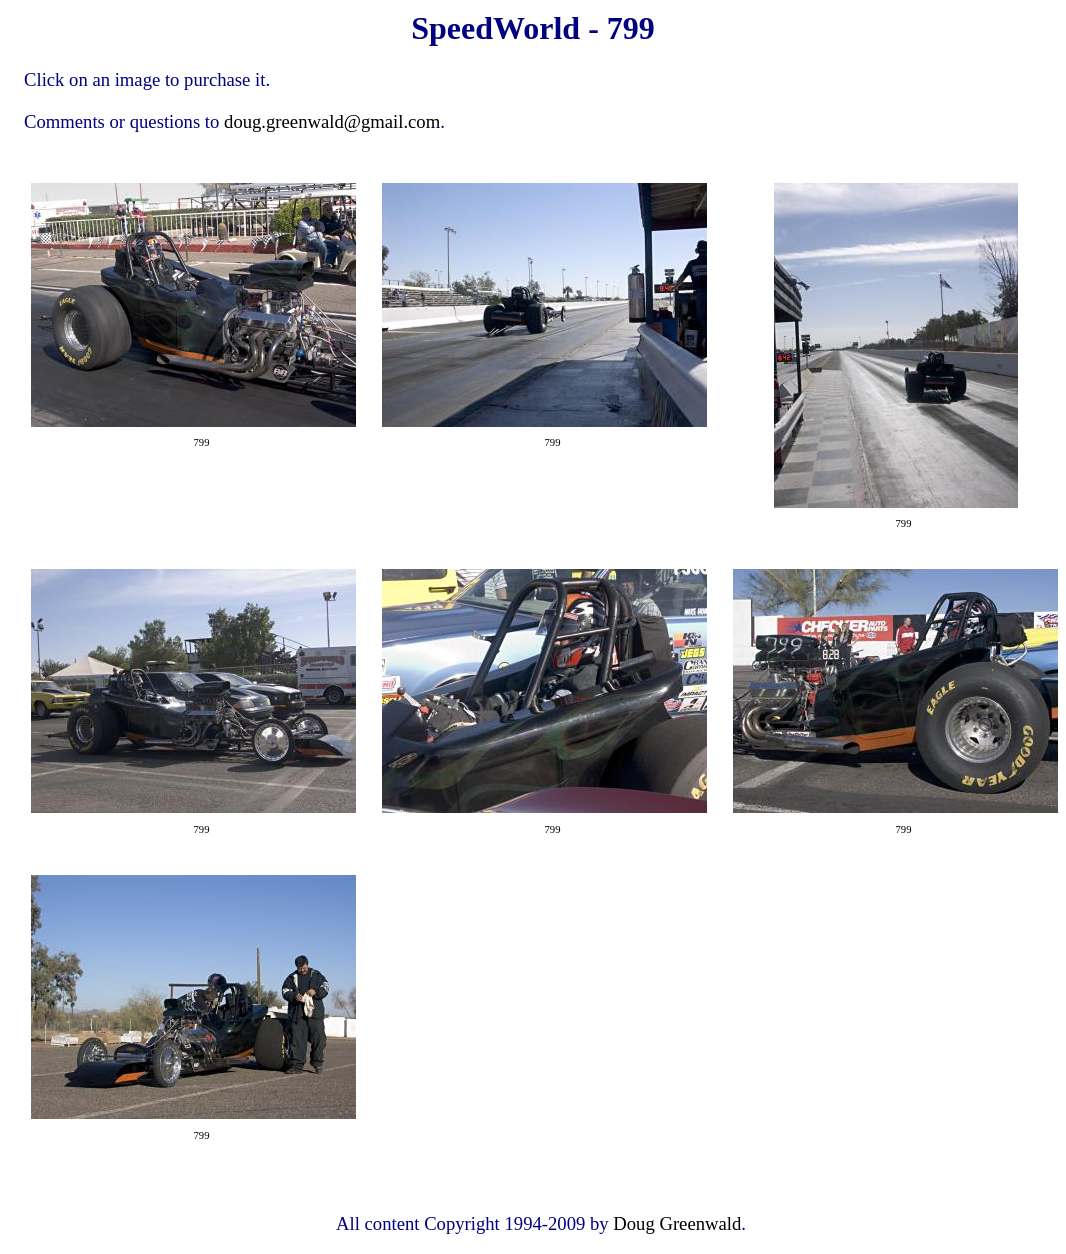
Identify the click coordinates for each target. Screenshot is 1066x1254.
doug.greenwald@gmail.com (332, 121)
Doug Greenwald (677, 1223)
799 (202, 442)
